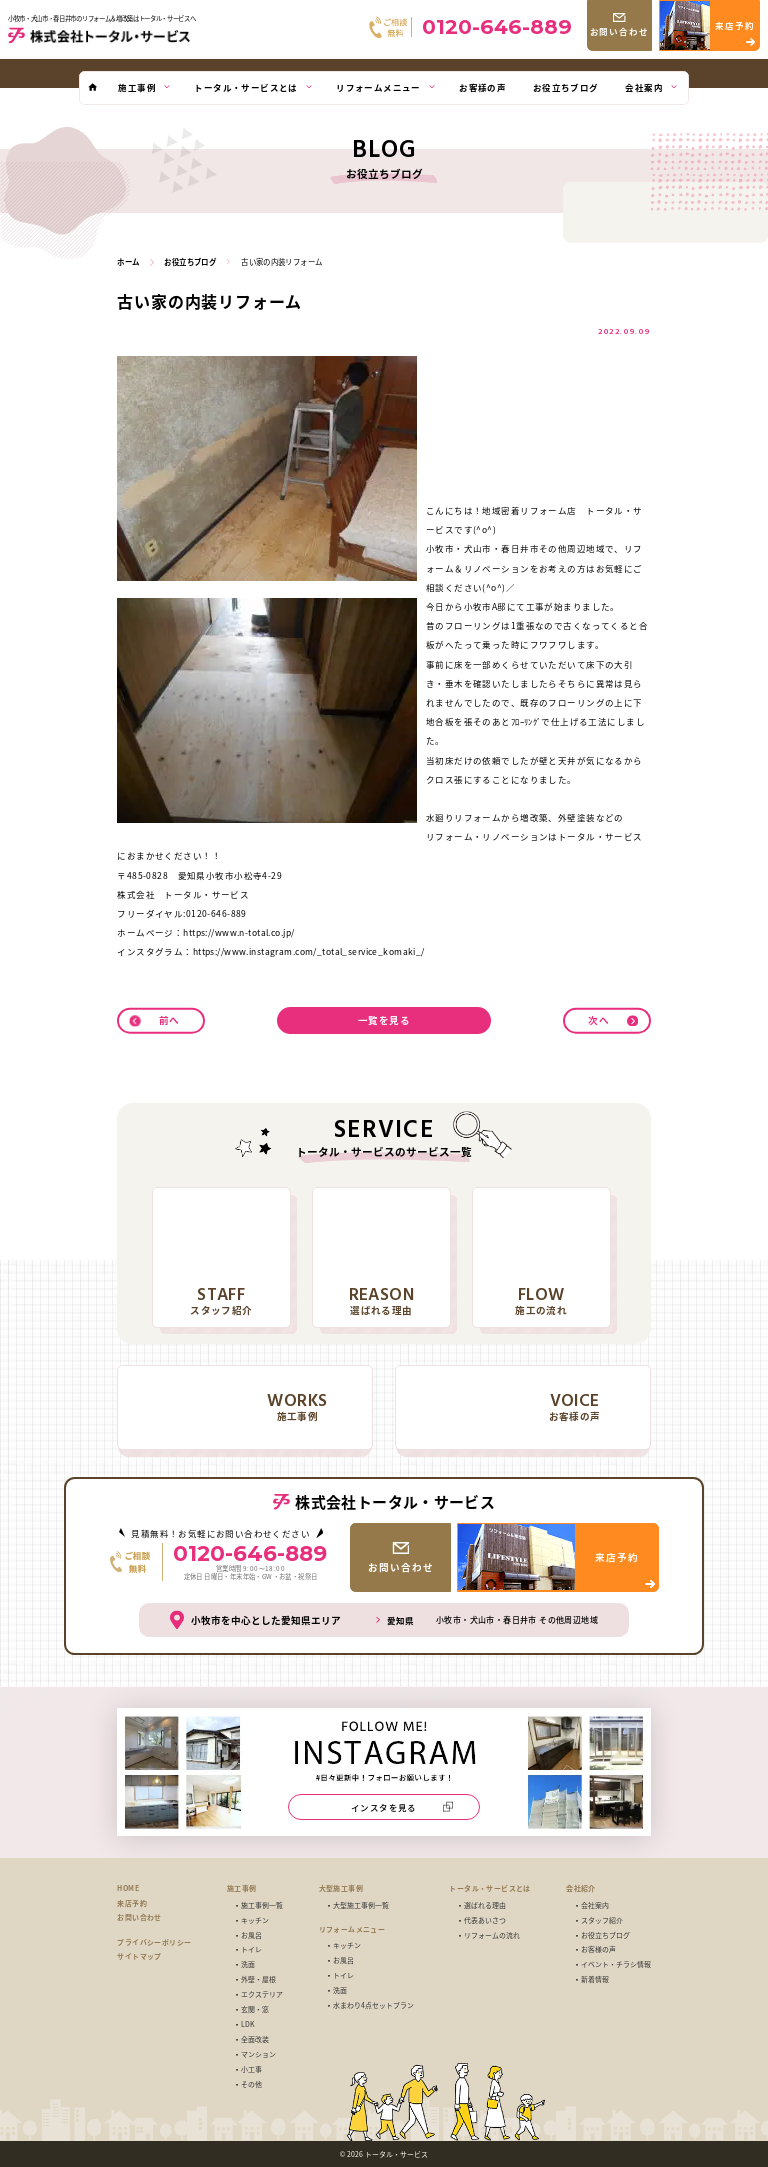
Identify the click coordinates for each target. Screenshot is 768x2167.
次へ (598, 1020)
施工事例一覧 (262, 1905)
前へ (169, 1020)
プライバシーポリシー (154, 1942)
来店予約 (132, 1903)
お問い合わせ (139, 1917)
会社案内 (595, 1905)
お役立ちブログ (605, 1935)
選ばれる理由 (485, 1905)
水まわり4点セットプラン (373, 2005)
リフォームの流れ (492, 1935)
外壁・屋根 (258, 1979)
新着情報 (595, 1979)
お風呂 (251, 1935)
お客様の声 (598, 1949)
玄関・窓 (255, 2009)
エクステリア (262, 1994)
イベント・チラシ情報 (616, 1964)
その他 (251, 2084)
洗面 (248, 1964)
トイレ (251, 1949)
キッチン (255, 1920)
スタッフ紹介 (602, 1920)
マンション (258, 2054)
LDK (247, 2024)
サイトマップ (139, 1956)
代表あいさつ (485, 1920)
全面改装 (255, 2039)
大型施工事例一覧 (361, 1905)
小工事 (251, 2069)
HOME (128, 1888)
